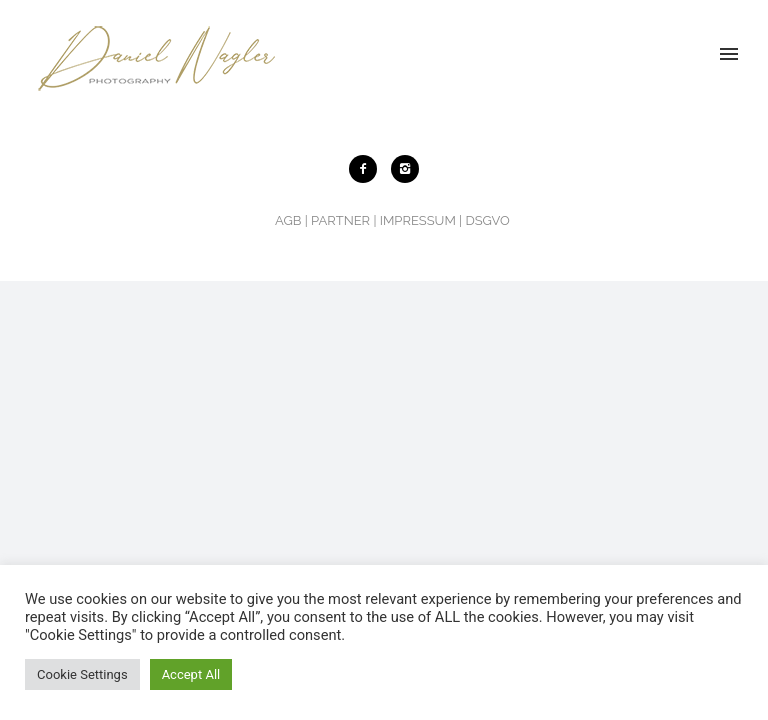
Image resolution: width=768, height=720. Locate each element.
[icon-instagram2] (405, 169)
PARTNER (340, 220)
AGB (288, 220)
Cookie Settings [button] (82, 674)
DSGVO (487, 220)
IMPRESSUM (418, 220)
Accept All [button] (191, 674)
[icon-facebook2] (368, 169)
